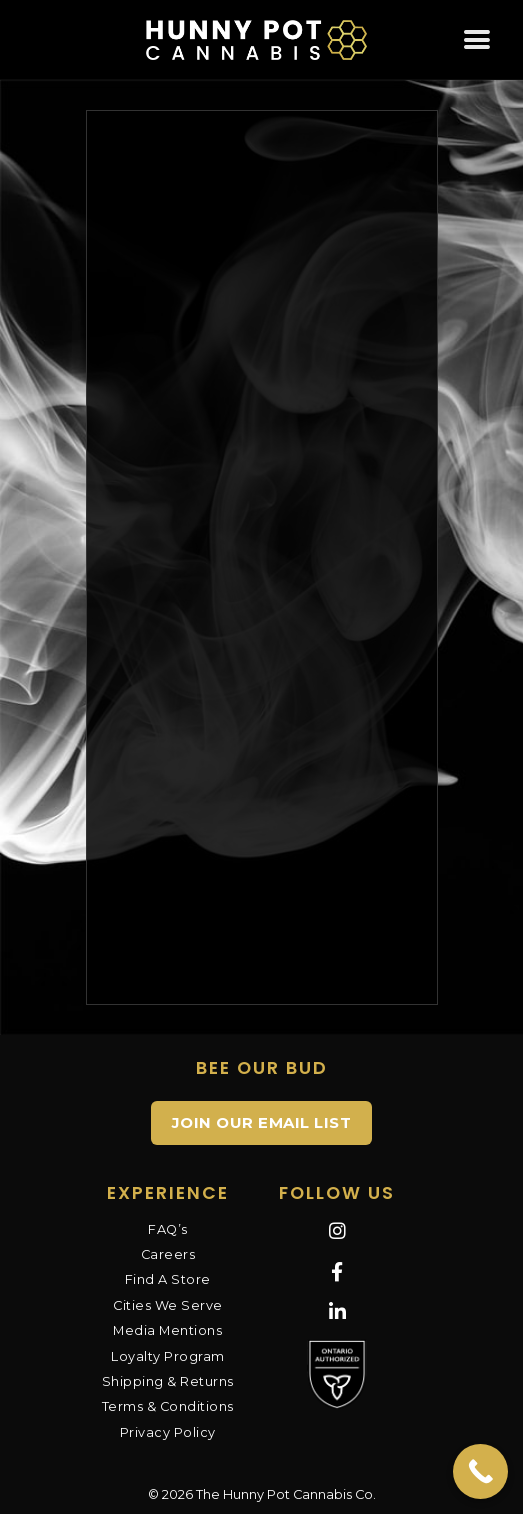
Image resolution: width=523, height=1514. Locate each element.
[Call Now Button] (480, 1471)
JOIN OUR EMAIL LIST (262, 1122)
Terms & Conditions (168, 1406)
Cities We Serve (168, 1305)
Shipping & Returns (168, 1381)
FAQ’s (168, 1229)
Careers (168, 1254)
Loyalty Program (168, 1356)
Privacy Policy (168, 1432)
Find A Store (168, 1279)
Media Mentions (167, 1330)
